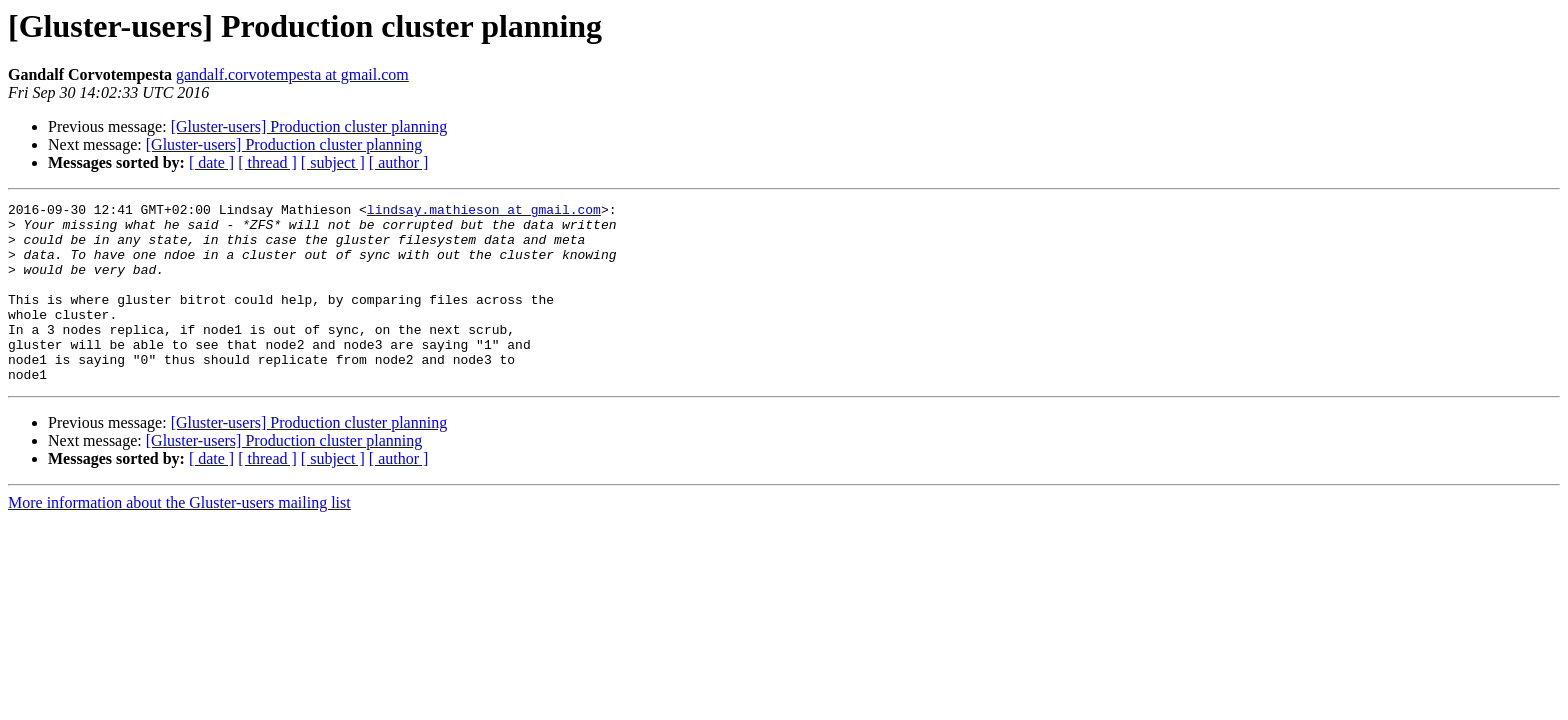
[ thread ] (267, 162)
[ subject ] (333, 162)
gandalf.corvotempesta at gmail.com (292, 74)
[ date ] (211, 162)
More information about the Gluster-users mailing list (179, 538)
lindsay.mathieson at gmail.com (484, 212)
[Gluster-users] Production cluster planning (309, 126)
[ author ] (399, 162)
